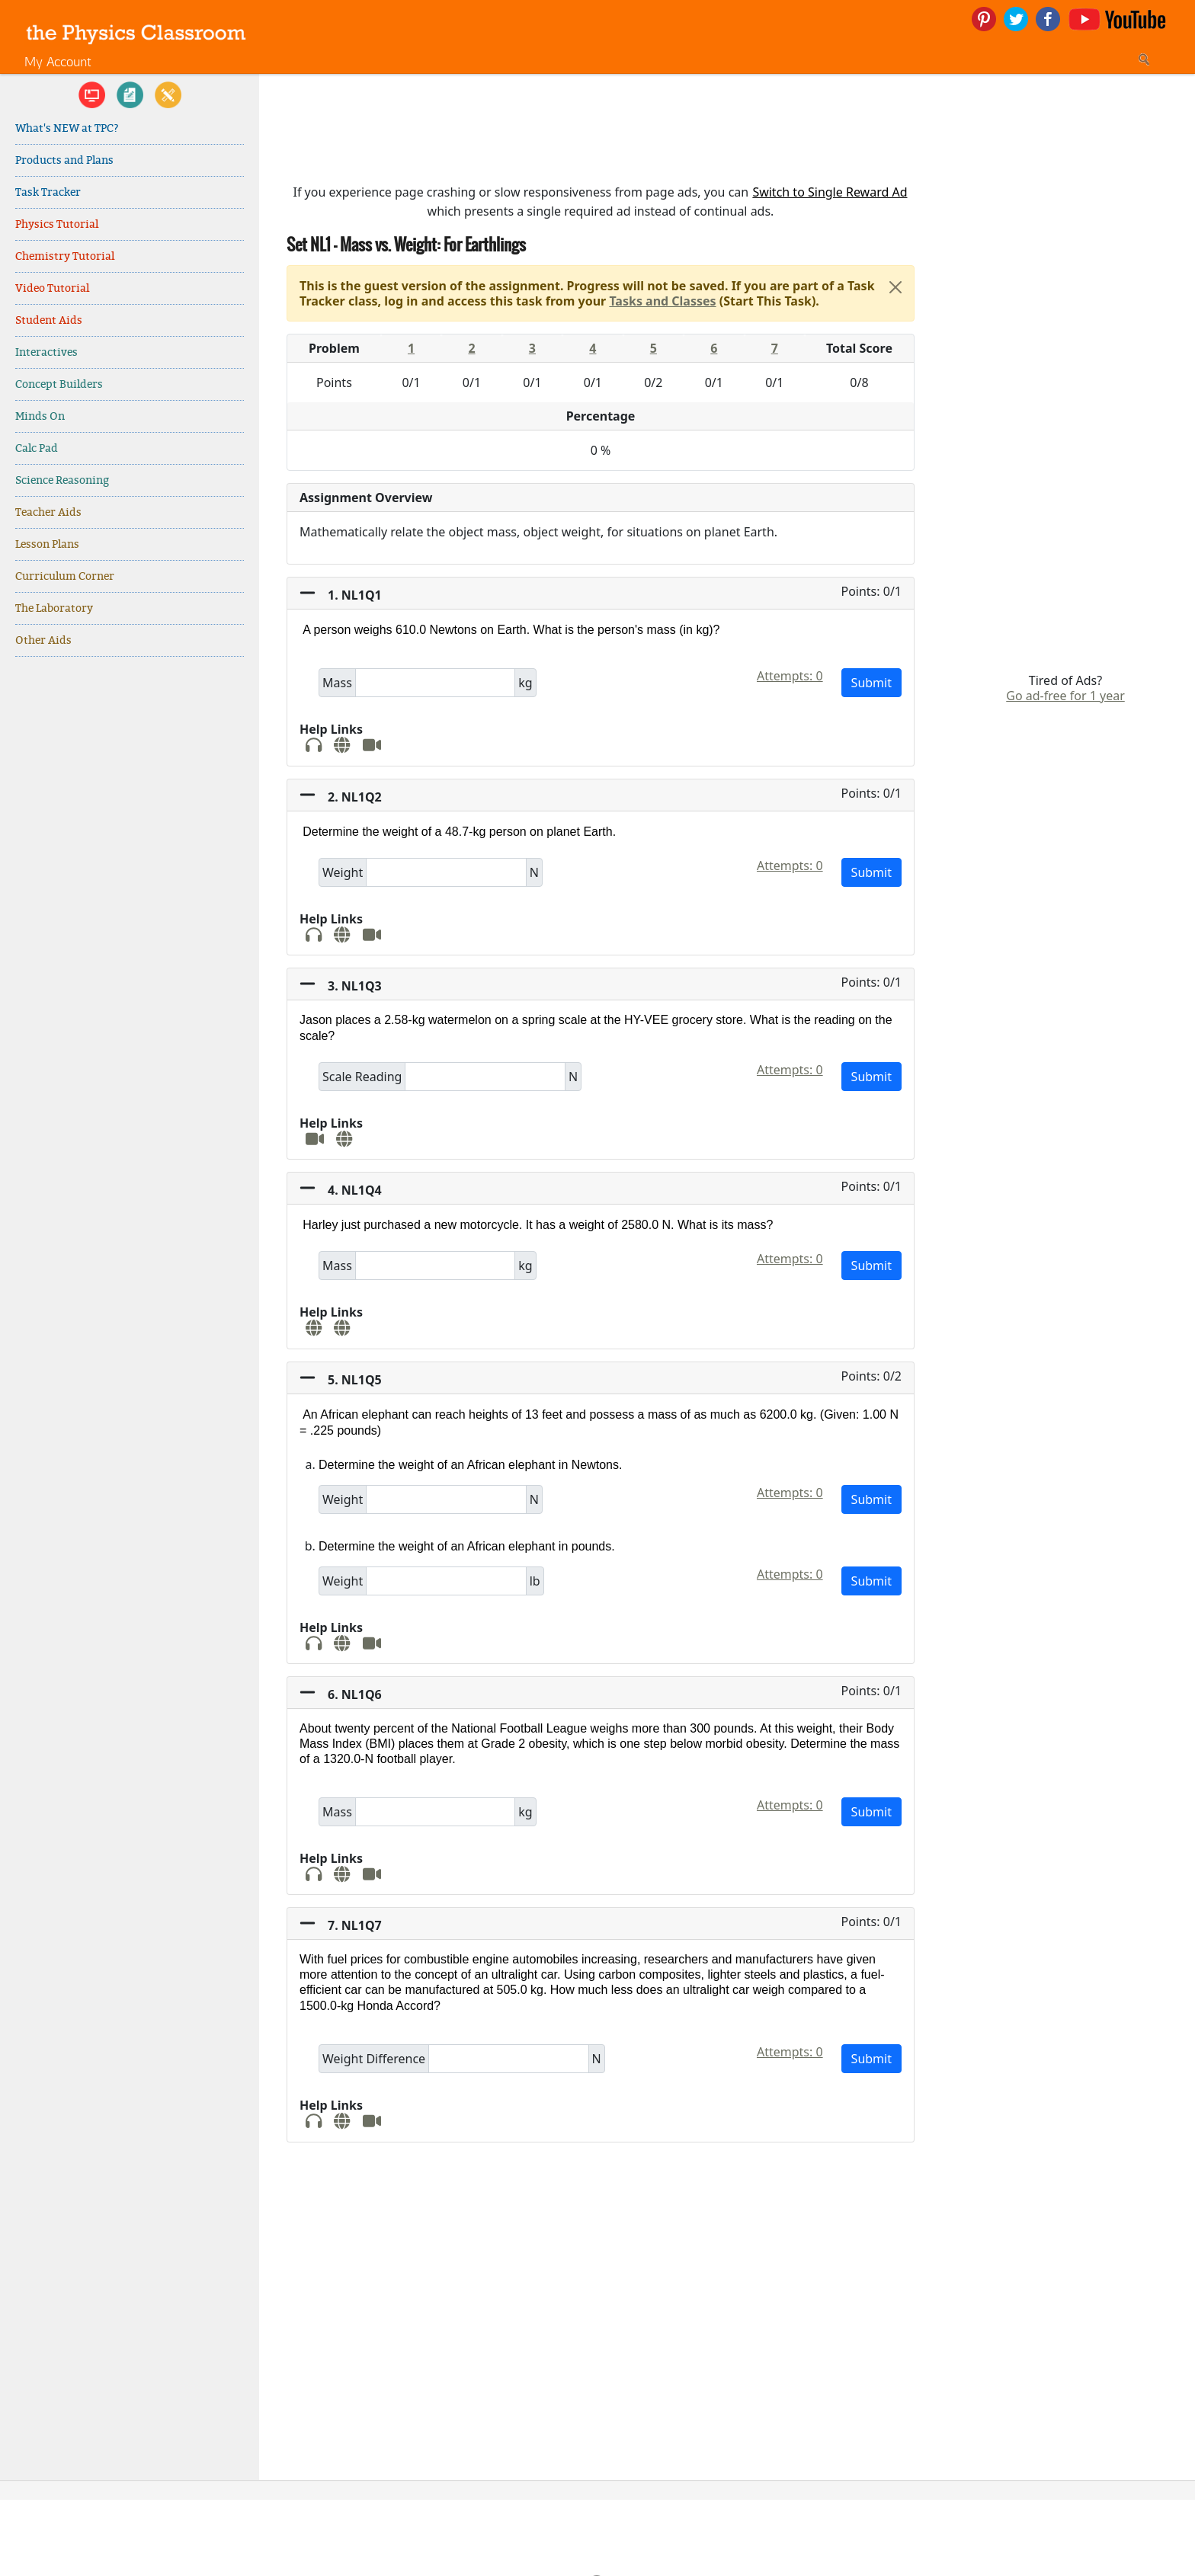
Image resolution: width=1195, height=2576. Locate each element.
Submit (871, 682)
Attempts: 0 (790, 675)
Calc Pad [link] (36, 448)
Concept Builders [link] (59, 384)
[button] (600, 594)
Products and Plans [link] (64, 160)
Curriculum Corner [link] (64, 576)
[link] (136, 32)
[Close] (895, 287)
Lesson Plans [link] (47, 544)
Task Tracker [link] (48, 192)
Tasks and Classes (662, 301)
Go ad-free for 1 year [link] (1065, 695)
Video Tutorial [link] (52, 288)
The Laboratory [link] (54, 608)
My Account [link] (57, 61)
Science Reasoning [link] (62, 480)
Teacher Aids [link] (48, 512)
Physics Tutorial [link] (56, 224)
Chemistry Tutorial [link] (64, 256)
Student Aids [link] (48, 320)
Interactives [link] (46, 352)
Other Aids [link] (43, 640)
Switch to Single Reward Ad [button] (829, 192)
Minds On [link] (40, 416)
